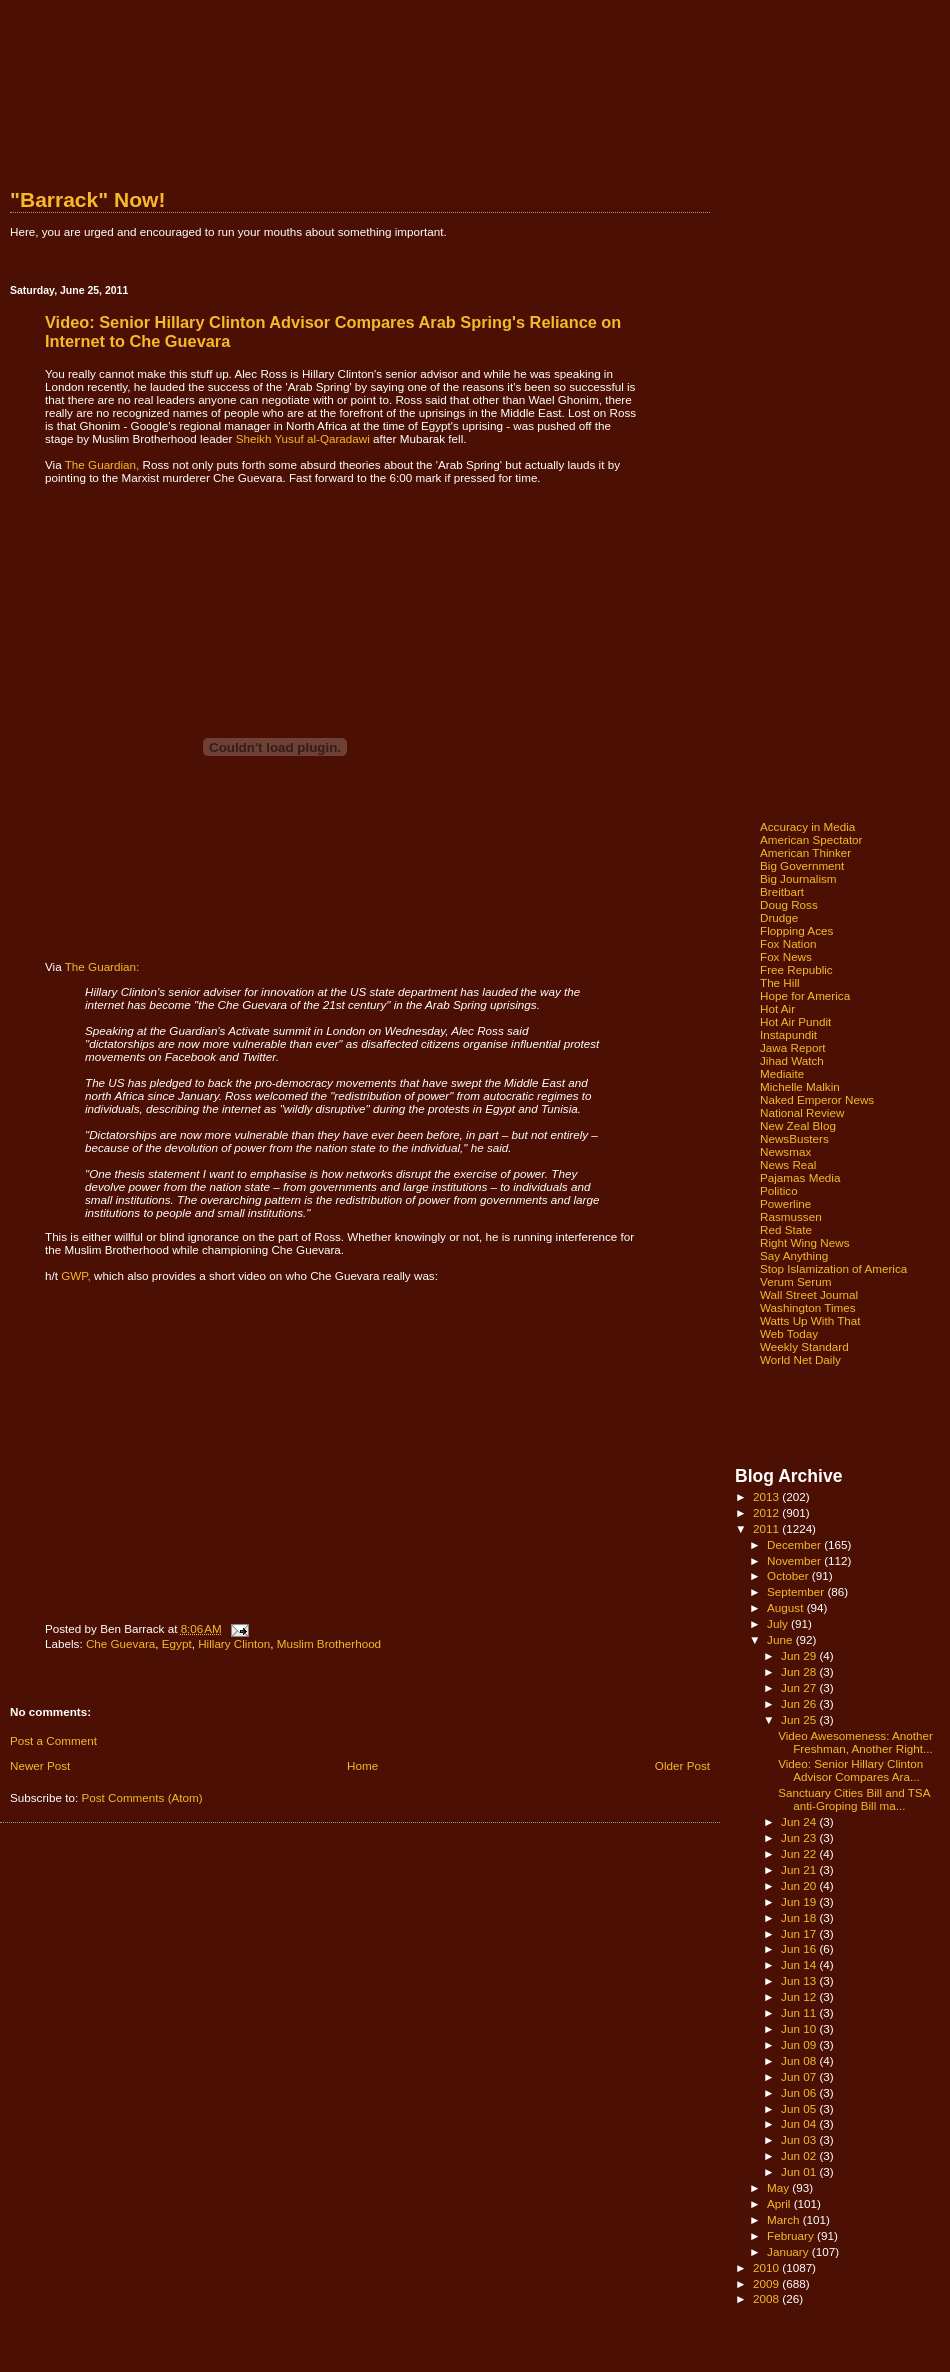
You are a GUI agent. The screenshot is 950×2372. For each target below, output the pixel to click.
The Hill (780, 982)
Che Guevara (120, 1643)
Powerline (785, 1203)
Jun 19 (800, 1901)
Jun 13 (800, 1980)
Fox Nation (788, 943)
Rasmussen (791, 1216)
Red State (786, 1229)
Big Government (802, 865)
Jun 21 (800, 1869)
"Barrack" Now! (87, 199)
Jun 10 (800, 2028)
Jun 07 (800, 2076)
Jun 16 (800, 1948)
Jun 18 (800, 1917)
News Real (788, 1164)
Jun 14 (800, 1964)
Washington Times (808, 1307)
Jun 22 (800, 1853)
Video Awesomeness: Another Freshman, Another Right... (855, 1742)
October (789, 1575)
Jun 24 (800, 1821)
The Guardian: (102, 966)
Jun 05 (800, 2108)
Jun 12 (800, 1996)
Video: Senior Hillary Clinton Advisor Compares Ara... (850, 1770)
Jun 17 (800, 1933)
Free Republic (796, 969)
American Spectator (811, 839)
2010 (767, 2267)
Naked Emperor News (817, 1099)
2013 (767, 1496)
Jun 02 (800, 2155)
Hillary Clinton (234, 1643)
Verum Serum (795, 1281)
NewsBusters (794, 1138)
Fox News (786, 956)
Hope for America (805, 995)
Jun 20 (800, 1885)
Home (362, 1765)
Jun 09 (800, 2044)
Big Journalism (798, 878)
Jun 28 (800, 1671)
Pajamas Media (800, 1177)
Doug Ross (789, 904)
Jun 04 (800, 2123)
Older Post (682, 1765)
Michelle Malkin (800, 1086)
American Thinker (805, 852)
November (795, 1560)
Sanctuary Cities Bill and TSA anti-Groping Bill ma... (854, 1799)
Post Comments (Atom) (141, 1797)
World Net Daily (800, 1359)
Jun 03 (800, 2139)
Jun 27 (800, 1687)
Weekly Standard (804, 1346)
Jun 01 (800, 2171)
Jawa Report (793, 1047)
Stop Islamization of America (833, 1268)
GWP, (76, 1275)
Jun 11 (800, 2012)
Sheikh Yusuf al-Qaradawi (303, 438)
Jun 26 (800, 1703)
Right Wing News (805, 1242)
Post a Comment (53, 1740)
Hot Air (777, 1008)
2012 (767, 1512)
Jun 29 (800, 1655)
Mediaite (782, 1073)
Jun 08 (800, 2060)
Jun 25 (800, 1719)
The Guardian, (102, 464)
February (792, 2235)
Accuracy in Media (807, 826)
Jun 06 (800, 2092)
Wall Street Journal (809, 1294)
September (797, 1591)
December (795, 1544)
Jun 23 (800, 1837)
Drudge (779, 917)
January (789, 2251)
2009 (767, 2283)
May (779, 2187)
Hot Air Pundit (795, 1021)
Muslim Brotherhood (329, 1643)
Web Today (789, 1333)
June (781, 1639)
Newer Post (40, 1765)
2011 (767, 1528)
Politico (779, 1190)
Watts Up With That (810, 1320)
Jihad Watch (792, 1060)
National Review (802, 1112)
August (787, 1607)
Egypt (177, 1643)
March (785, 2219)
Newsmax (785, 1151)
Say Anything (794, 1255)
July (779, 1623)
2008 (767, 2298)
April (780, 2203)
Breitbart (782, 891)
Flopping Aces (796, 930)
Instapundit (788, 1034)
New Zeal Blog (798, 1125)
